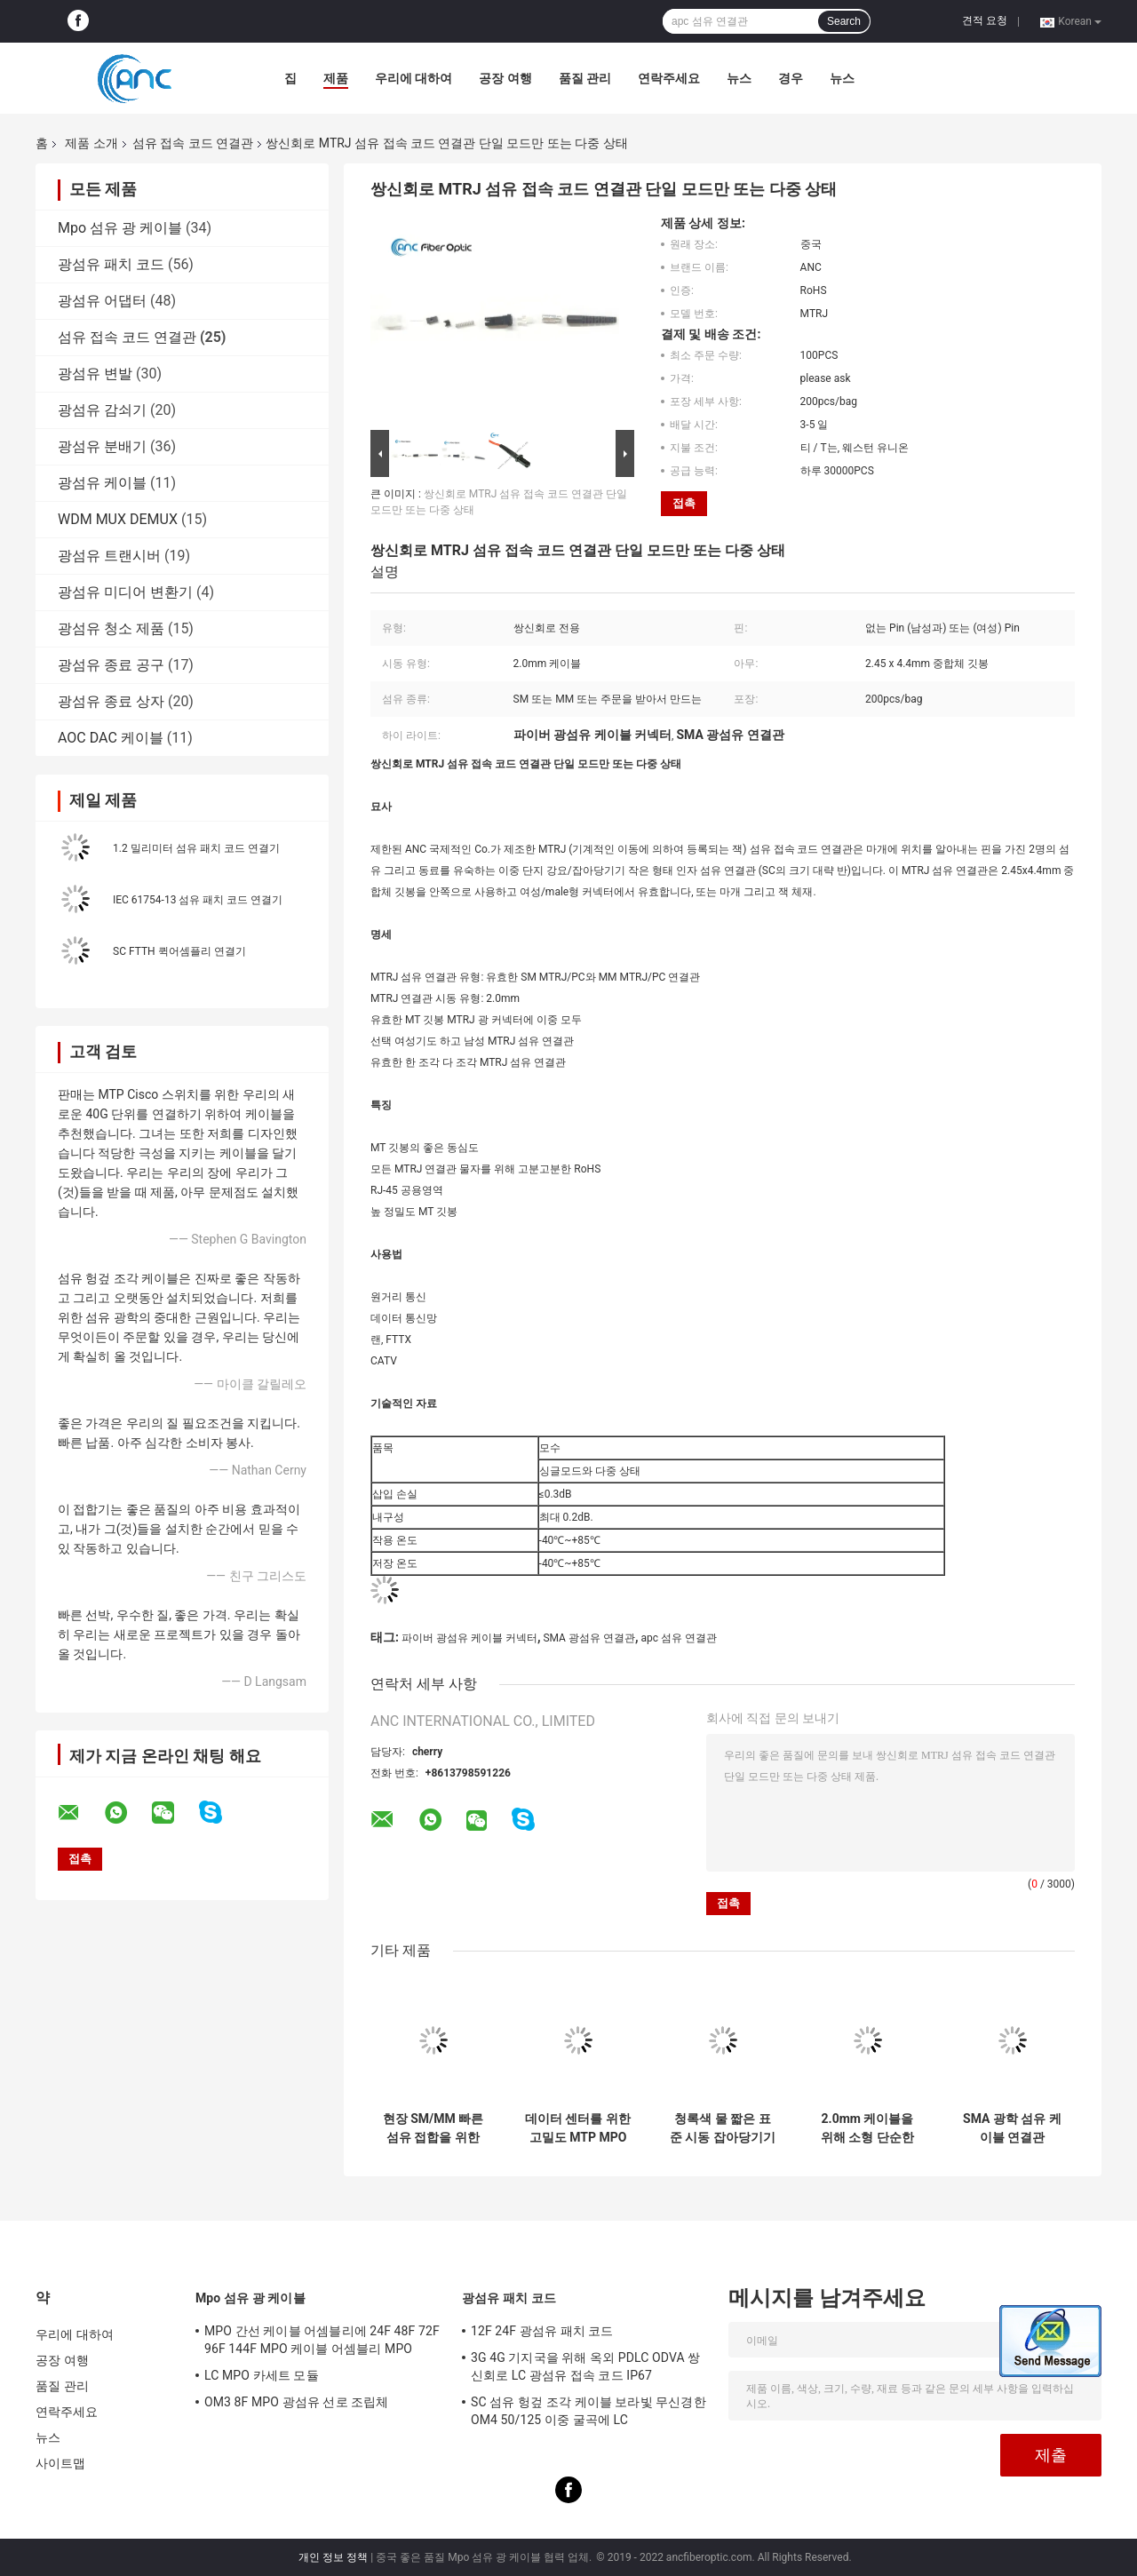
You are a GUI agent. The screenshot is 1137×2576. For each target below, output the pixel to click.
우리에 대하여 (413, 78)
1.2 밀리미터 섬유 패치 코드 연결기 (196, 848)
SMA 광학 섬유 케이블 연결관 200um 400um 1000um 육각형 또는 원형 (1012, 2128)
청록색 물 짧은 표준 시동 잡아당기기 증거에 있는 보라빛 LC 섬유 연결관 (722, 2128)
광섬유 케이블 (102, 482)
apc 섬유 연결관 (678, 1638)
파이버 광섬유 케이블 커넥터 (469, 1638)
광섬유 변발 (95, 373)
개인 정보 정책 (333, 2557)
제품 (335, 78)
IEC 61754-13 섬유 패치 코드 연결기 (197, 900)
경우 (790, 78)
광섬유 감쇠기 (102, 410)
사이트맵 (60, 2463)
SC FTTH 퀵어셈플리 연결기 (179, 951)
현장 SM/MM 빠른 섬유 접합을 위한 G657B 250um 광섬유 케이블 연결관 (433, 2128)
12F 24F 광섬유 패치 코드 (542, 2331)
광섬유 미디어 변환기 (125, 592)
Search (844, 21)
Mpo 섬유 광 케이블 (120, 227)
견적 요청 (984, 20)
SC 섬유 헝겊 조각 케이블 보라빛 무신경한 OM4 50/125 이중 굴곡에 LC (588, 2411)
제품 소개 (91, 143)
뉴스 (739, 78)
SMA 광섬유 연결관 (589, 1638)
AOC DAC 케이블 (110, 737)
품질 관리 (585, 78)
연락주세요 (669, 78)
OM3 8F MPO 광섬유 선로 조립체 (296, 2402)
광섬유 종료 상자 (111, 701)
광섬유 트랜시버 (109, 555)
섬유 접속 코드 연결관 (192, 143)
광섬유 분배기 (102, 446)
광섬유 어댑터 (102, 300)
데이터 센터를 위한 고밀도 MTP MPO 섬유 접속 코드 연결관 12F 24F (578, 2128)
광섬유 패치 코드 (111, 264)
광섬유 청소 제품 (111, 628)
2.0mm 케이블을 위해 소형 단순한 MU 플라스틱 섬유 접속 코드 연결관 (867, 2128)
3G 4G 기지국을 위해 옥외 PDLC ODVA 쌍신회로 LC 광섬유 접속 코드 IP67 (585, 2366)
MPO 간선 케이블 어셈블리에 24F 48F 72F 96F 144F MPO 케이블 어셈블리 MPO (322, 2340)
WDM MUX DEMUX (118, 519)
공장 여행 (505, 78)
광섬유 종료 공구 (111, 664)
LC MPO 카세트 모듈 (261, 2375)
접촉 (684, 503)
